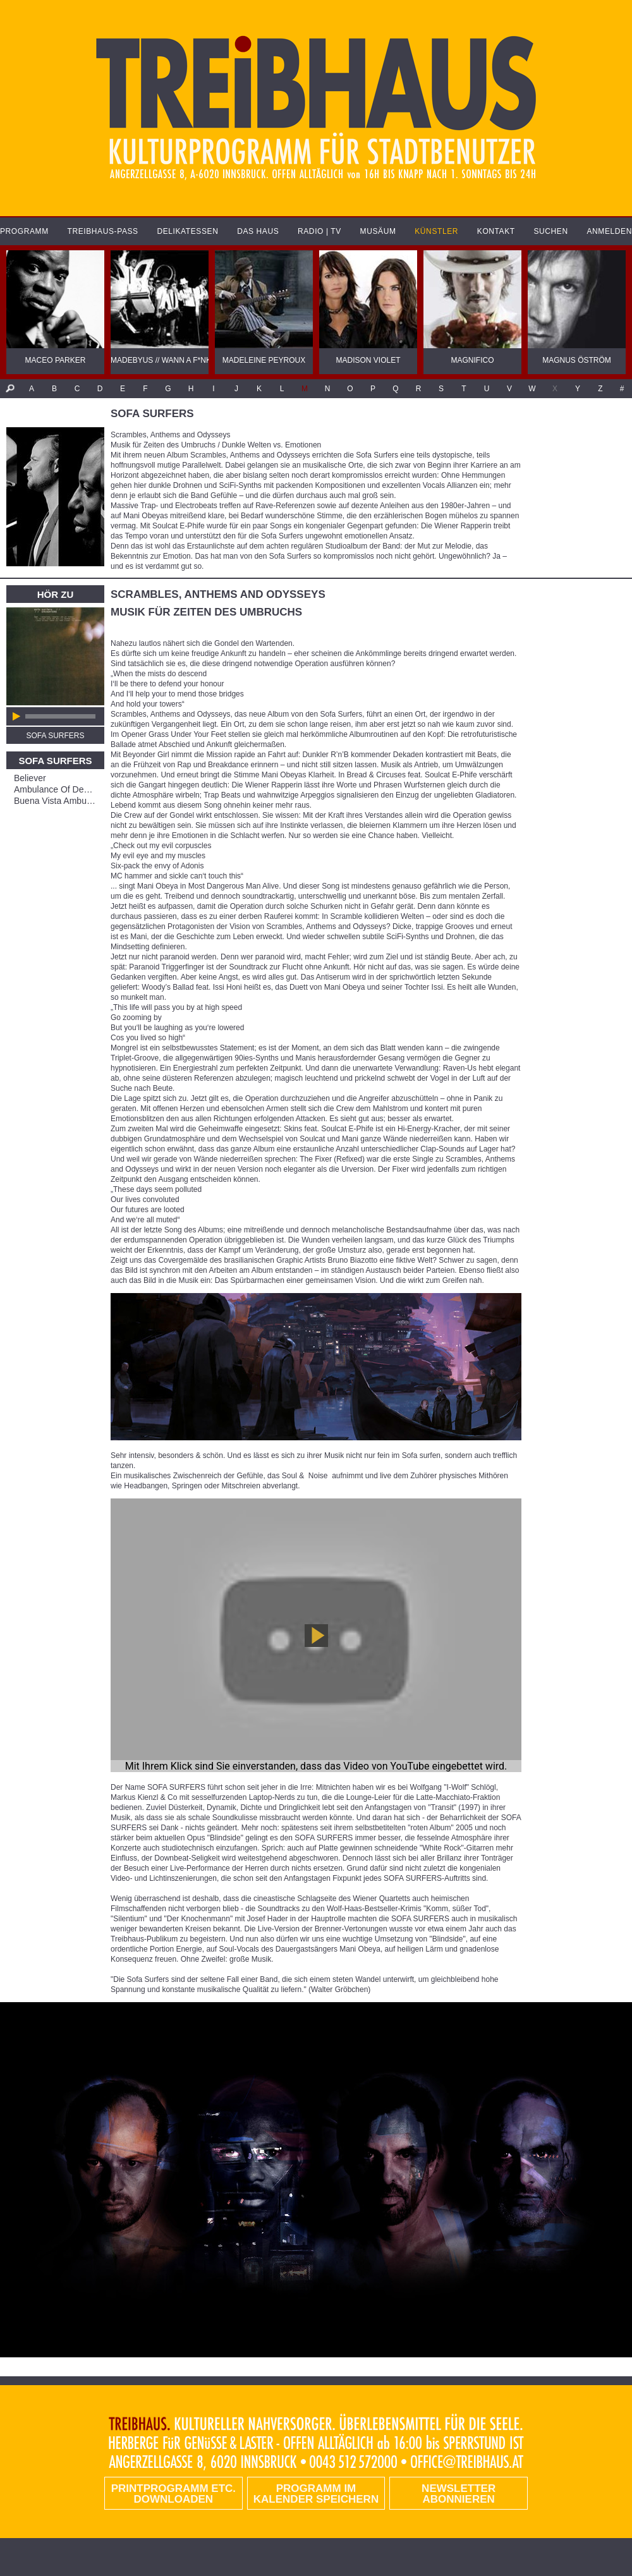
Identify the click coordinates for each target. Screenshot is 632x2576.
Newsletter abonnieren (458, 2493)
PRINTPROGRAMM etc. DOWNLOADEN (173, 2493)
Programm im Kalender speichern (316, 2493)
